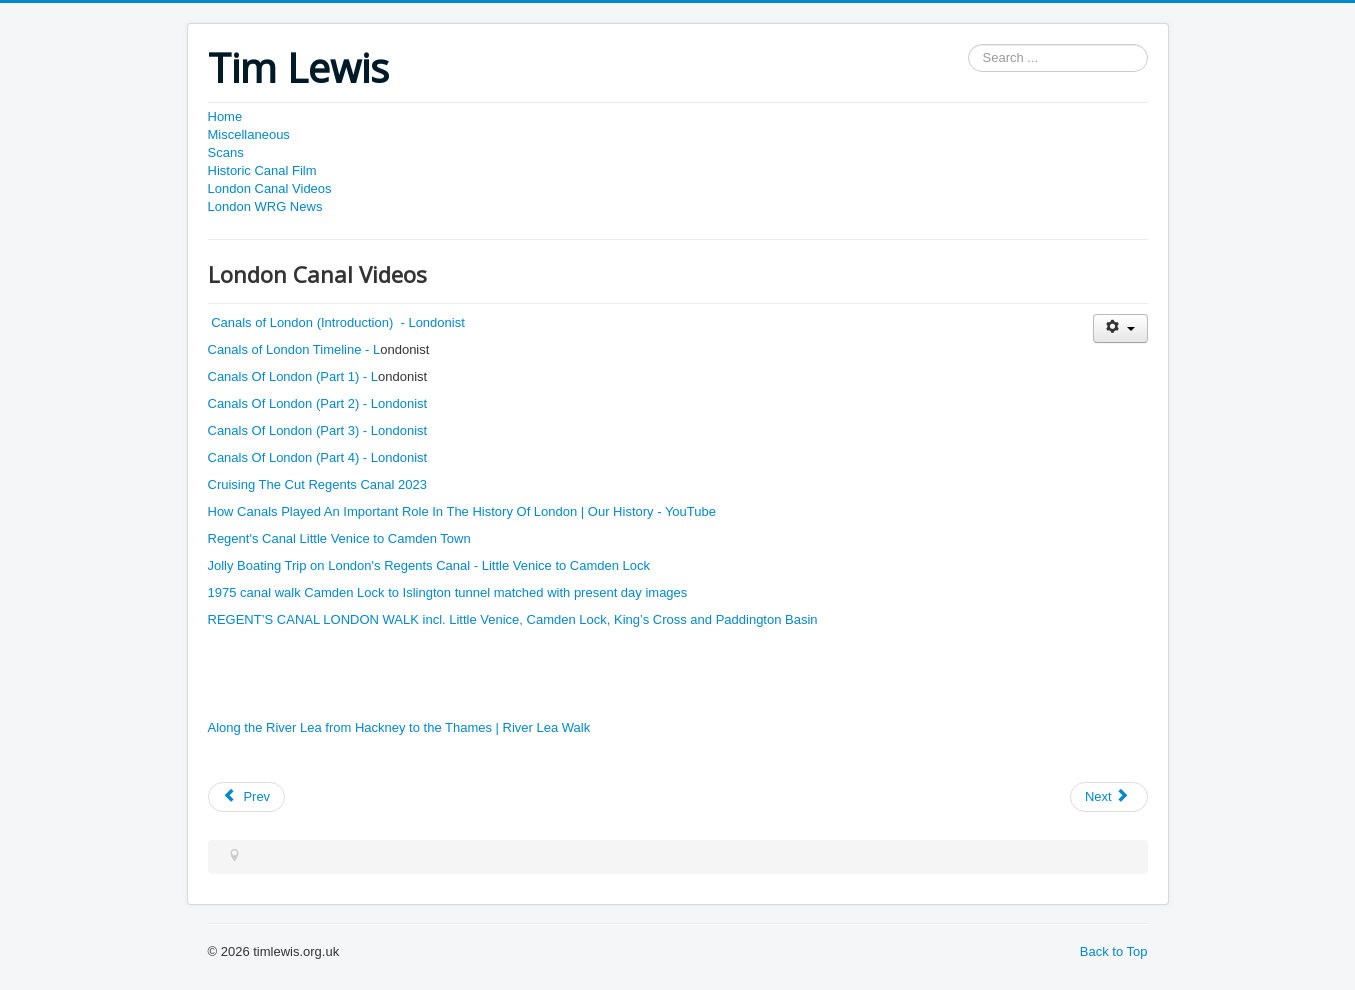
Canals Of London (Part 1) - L (293, 376)
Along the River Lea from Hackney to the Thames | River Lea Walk (401, 727)
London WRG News (265, 206)
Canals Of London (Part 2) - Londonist (318, 403)
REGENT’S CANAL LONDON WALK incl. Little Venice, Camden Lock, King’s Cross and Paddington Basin (513, 619)
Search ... (968, 44)
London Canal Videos (270, 188)
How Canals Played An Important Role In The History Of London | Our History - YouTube (462, 511)
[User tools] (1120, 328)
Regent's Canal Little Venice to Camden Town (341, 538)
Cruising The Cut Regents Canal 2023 (317, 484)
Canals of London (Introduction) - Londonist (338, 322)
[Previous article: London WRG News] (247, 797)
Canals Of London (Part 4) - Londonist (318, 457)
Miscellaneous (249, 134)
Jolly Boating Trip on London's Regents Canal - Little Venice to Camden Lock (429, 565)
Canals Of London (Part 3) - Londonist (318, 430)
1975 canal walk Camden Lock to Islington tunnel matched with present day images (449, 592)
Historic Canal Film (262, 170)
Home (225, 116)
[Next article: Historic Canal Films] (1109, 797)
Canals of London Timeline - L (294, 349)
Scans (226, 152)
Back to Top (1114, 951)
